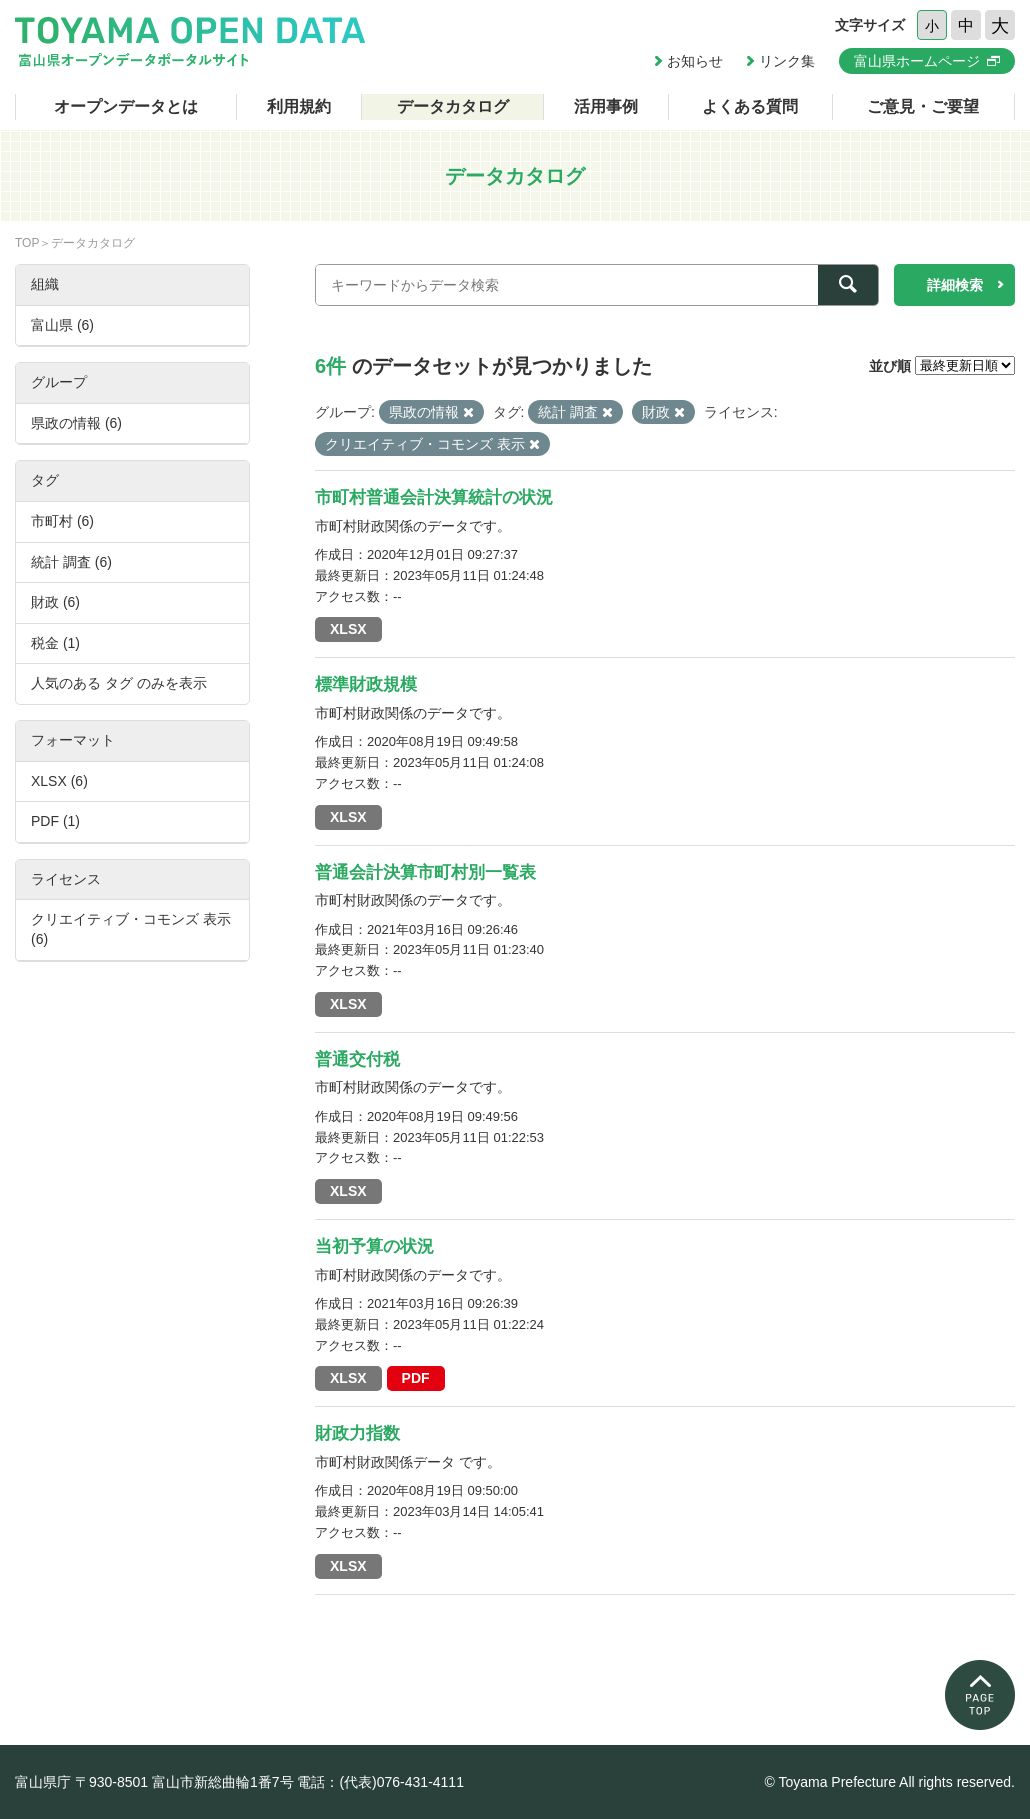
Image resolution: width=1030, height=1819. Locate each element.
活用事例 (606, 106)
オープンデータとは (126, 106)
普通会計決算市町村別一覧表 (425, 872)
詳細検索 (955, 285)
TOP (27, 243)
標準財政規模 (366, 684)
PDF (416, 1378)
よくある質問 (750, 106)
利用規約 (299, 106)
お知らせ (695, 61)
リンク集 (787, 61)
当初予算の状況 (374, 1246)
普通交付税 (357, 1059)
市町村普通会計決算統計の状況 (434, 497)
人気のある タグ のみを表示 (119, 683)
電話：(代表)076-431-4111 (380, 1782)
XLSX (348, 629)
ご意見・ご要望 (923, 106)
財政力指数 (357, 1433)
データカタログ (453, 106)
